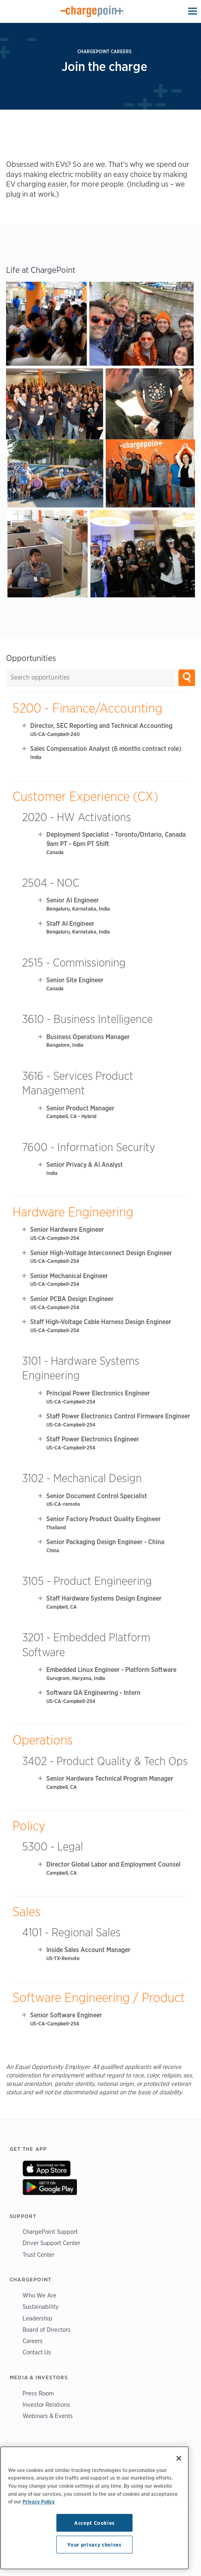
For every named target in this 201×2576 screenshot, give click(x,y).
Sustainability (41, 2306)
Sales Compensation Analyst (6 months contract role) (105, 749)
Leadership (37, 2318)
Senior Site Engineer (75, 980)
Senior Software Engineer (66, 2015)
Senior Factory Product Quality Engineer (103, 1519)
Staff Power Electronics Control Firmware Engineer (118, 1416)
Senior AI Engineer (72, 900)
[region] (94, 2508)
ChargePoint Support (50, 2231)
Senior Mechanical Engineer (69, 1276)
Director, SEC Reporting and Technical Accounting (101, 726)
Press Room (38, 2393)
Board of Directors (46, 2329)
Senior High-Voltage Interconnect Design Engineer (101, 1253)
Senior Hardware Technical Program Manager (109, 1778)
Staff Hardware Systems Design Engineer (104, 1598)
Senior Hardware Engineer (67, 1229)
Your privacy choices (94, 2544)
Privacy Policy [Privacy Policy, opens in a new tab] (39, 2501)
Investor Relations (46, 2404)
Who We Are (39, 2295)
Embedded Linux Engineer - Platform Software (111, 1670)
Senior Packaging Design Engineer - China (105, 1542)
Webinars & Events (48, 2416)
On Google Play (50, 2187)
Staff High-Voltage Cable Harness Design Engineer (100, 1322)
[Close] (179, 2458)
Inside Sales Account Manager (88, 1950)
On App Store (46, 2168)
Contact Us (37, 2352)
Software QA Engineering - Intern (93, 1693)
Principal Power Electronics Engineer (98, 1393)
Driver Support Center (51, 2243)
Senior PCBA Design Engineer (72, 1299)
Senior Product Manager (80, 1108)
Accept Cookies (94, 2523)
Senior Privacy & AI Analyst (84, 1164)
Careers (33, 2341)
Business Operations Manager (88, 1037)
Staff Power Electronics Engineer (92, 1439)
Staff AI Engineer (70, 923)
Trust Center (38, 2254)
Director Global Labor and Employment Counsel (113, 1864)
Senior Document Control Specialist (96, 1496)
